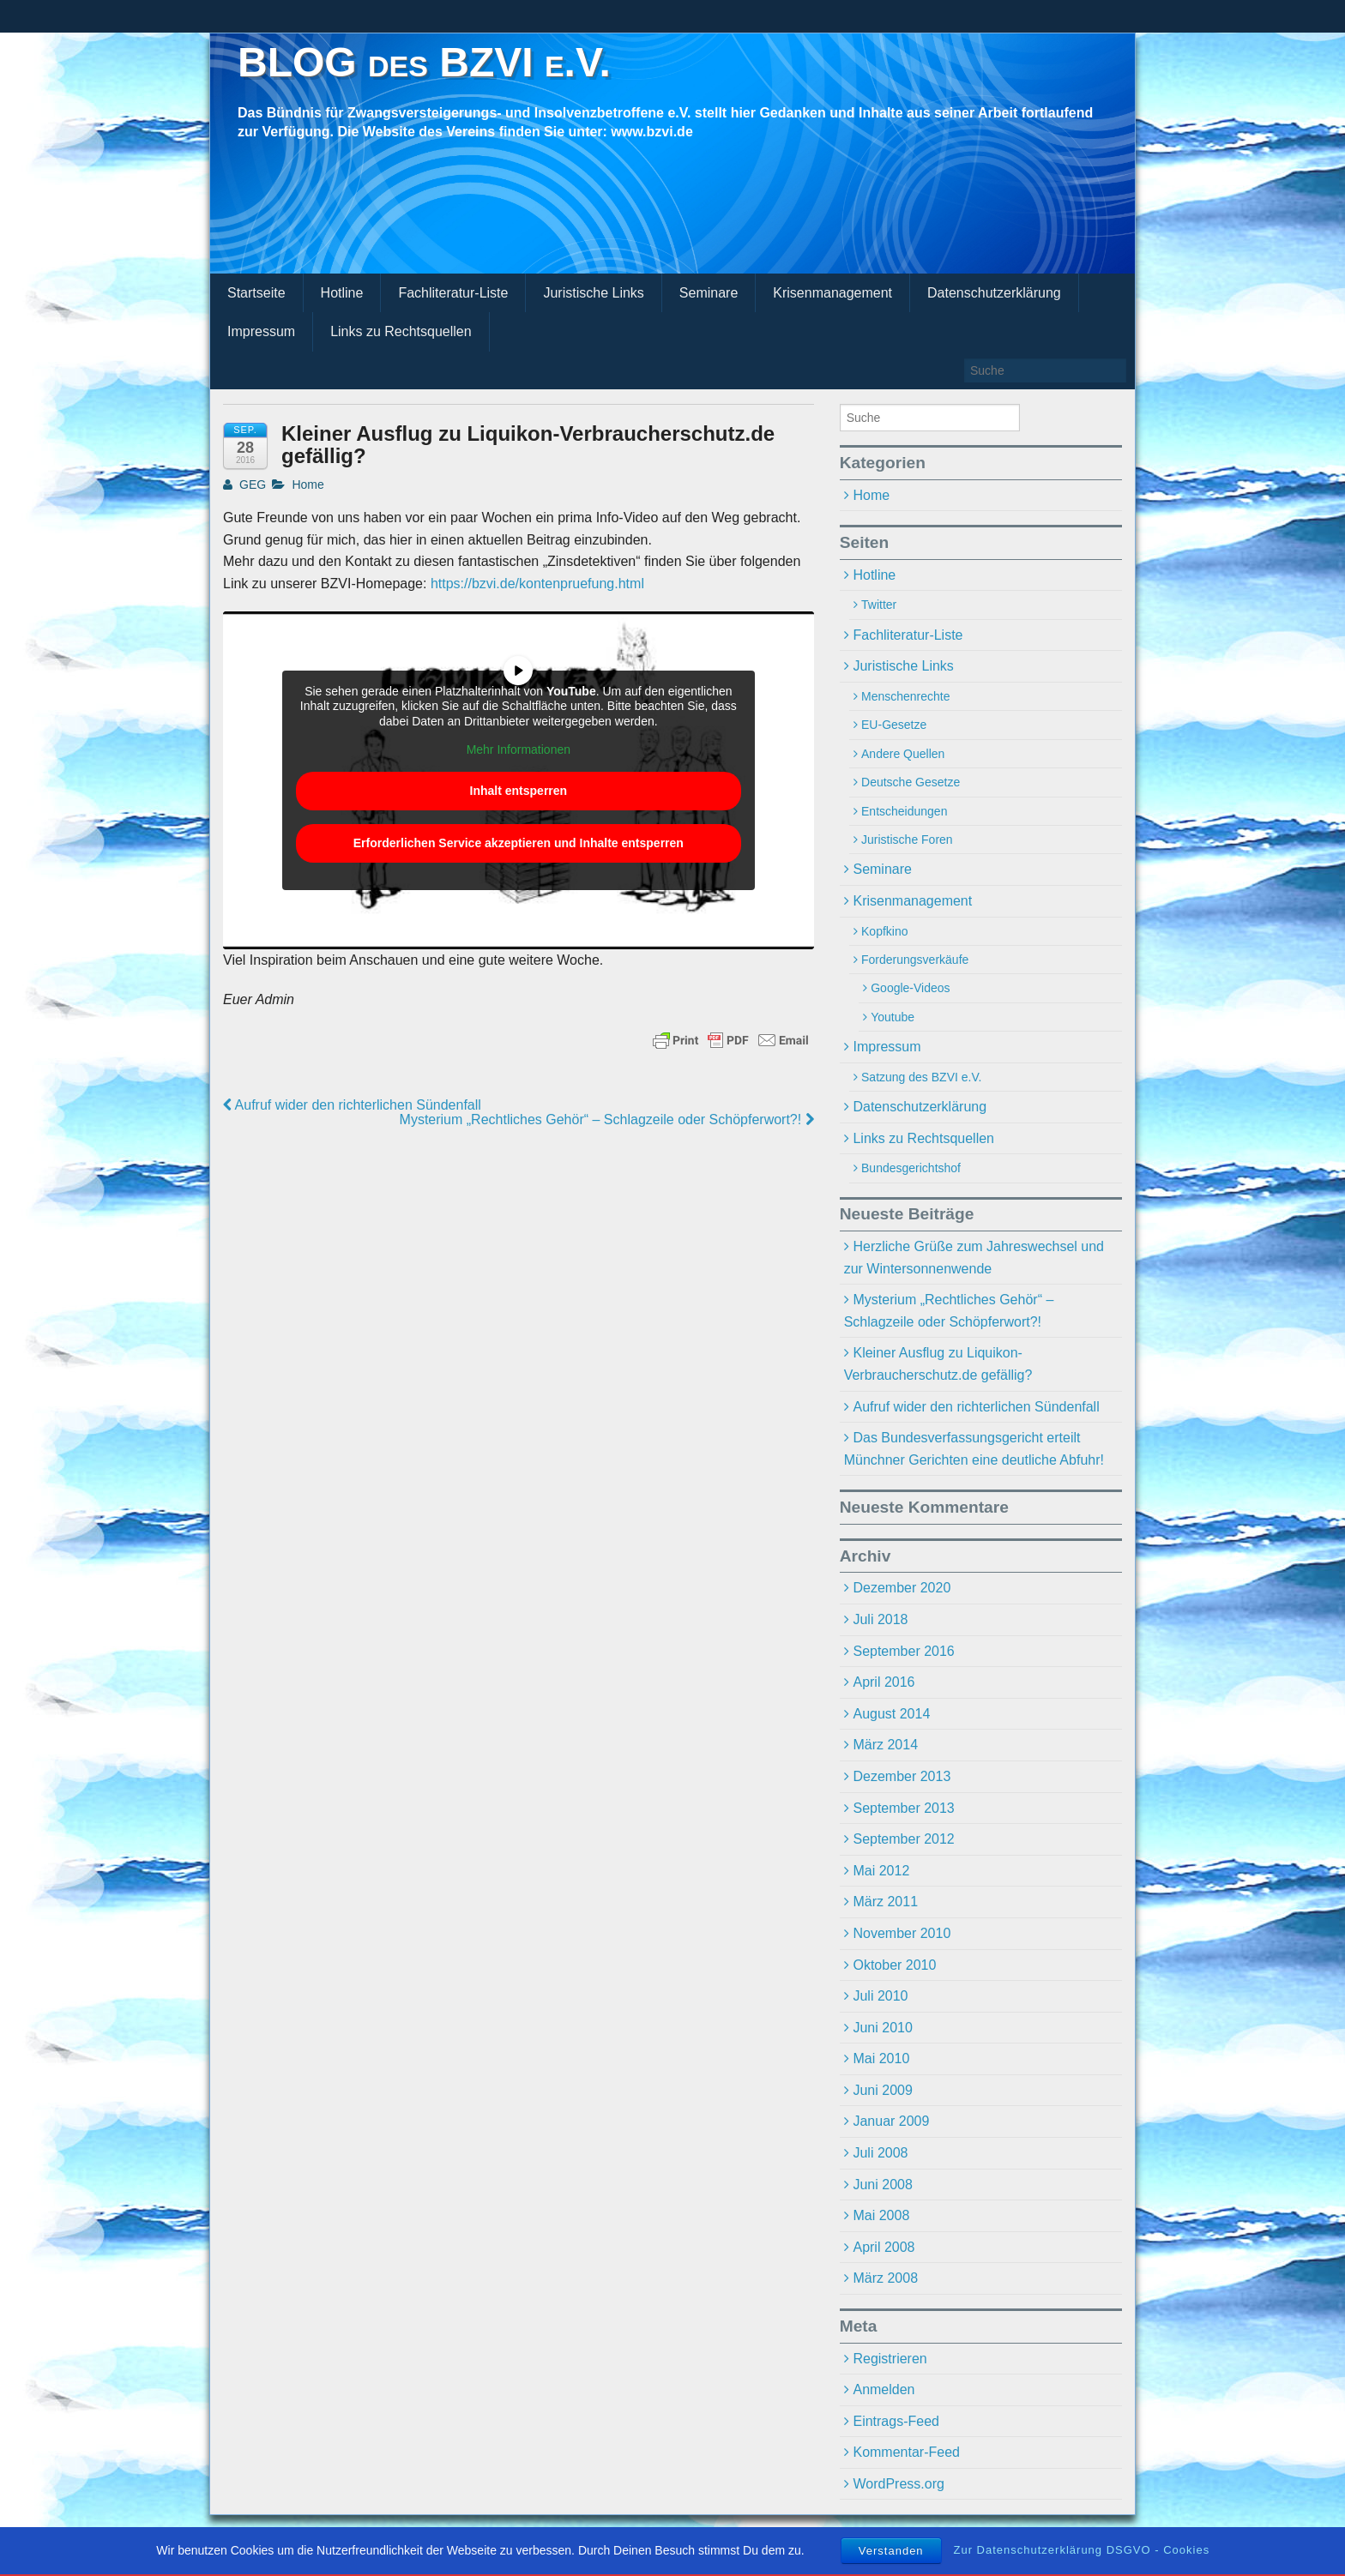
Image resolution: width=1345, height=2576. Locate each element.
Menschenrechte (905, 696)
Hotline (342, 293)
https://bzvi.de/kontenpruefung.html (537, 583)
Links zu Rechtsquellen (401, 331)
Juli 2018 (880, 1619)
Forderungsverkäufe (914, 959)
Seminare (708, 293)
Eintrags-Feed (896, 2421)
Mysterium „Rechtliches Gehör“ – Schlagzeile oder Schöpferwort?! (607, 1119)
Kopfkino (884, 931)
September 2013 (903, 1808)
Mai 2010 (881, 2058)
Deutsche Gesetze (910, 782)
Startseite (256, 293)
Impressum (261, 331)
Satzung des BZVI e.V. (921, 1077)
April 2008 (883, 2247)
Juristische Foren (907, 839)
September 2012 (903, 1839)
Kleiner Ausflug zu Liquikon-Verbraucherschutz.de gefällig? (938, 1363)
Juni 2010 (882, 2027)
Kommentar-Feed (906, 2452)
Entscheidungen (904, 811)
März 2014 (885, 1744)
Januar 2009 (891, 2121)
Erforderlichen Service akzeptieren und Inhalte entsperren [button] (518, 843)
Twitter (878, 604)
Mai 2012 (881, 1870)
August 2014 (891, 1713)
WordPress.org (898, 2484)
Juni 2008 (882, 2184)
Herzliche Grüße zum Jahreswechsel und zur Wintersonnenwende (974, 1257)
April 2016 (883, 1682)
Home (307, 484)
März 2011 (885, 1901)
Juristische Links (593, 293)
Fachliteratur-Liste (453, 293)
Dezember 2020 (901, 1587)
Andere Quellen (902, 754)
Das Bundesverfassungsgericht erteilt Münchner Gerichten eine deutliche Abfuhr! (974, 1448)
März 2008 (885, 2278)
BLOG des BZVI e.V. (424, 62)
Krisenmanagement (832, 293)
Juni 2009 (882, 2090)
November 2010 (901, 1933)
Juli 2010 (880, 1996)
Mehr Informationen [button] (518, 750)
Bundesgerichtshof (911, 1168)
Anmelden (883, 2389)
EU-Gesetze (893, 724)
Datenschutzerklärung (994, 293)
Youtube (892, 1017)
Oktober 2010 (894, 1965)
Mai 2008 (881, 2215)
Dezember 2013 (901, 1776)
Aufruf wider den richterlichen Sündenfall (352, 1105)
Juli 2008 (880, 2153)
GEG (244, 484)
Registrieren (889, 2358)
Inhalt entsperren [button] (519, 790)
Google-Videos (910, 988)
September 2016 (903, 1651)
